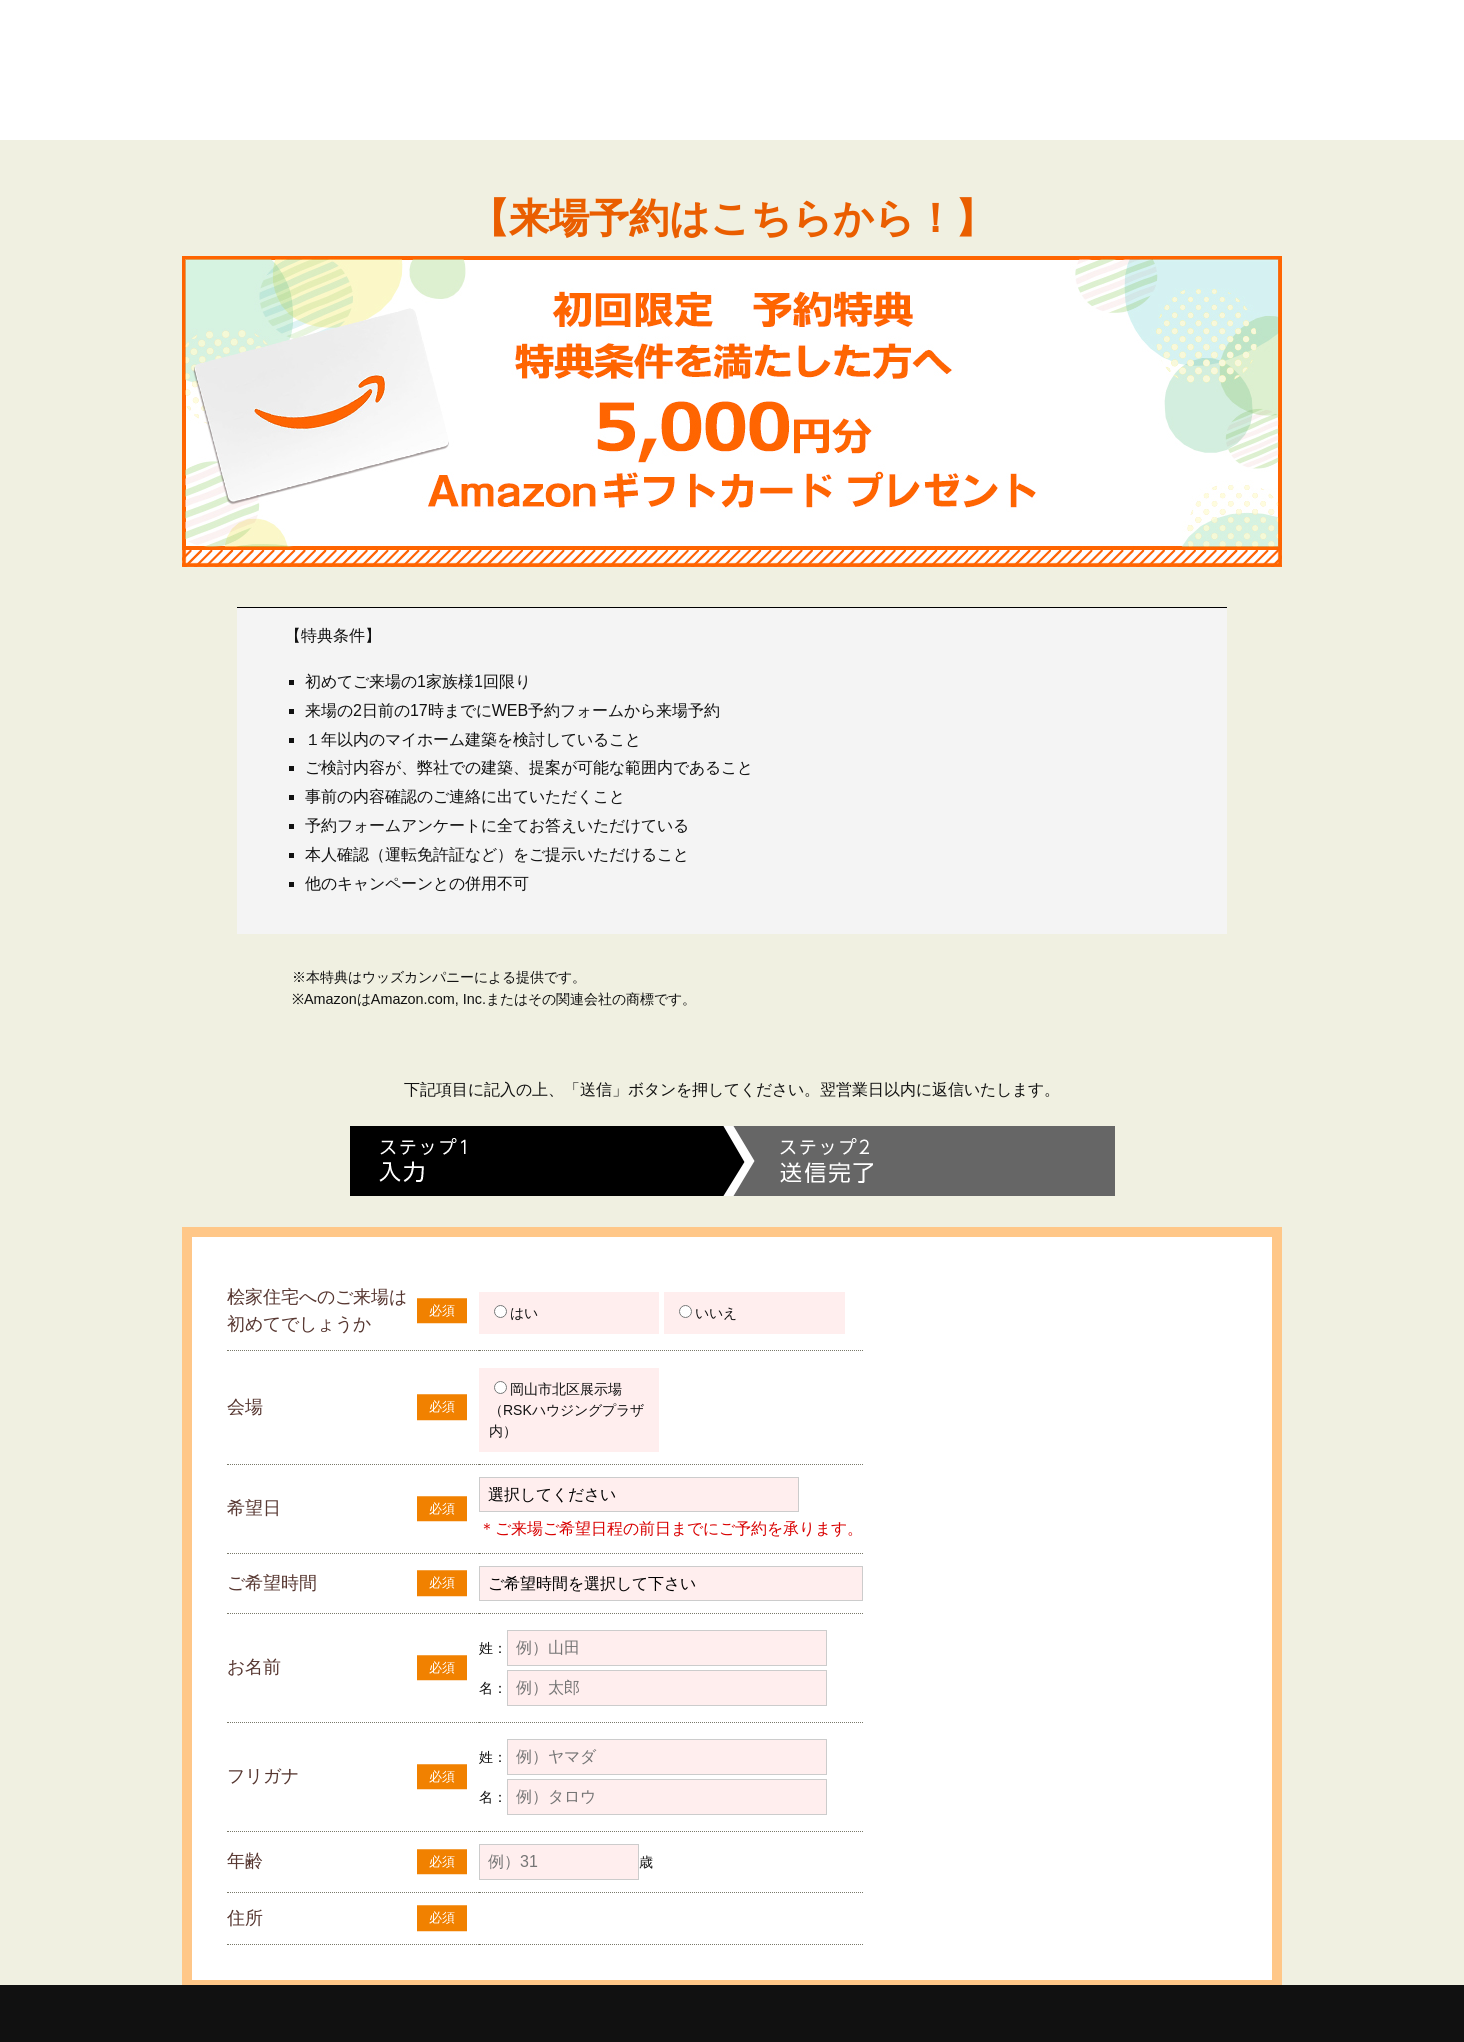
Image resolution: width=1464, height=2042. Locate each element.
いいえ (708, 1313)
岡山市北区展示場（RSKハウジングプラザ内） (566, 1410)
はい (516, 1313)
